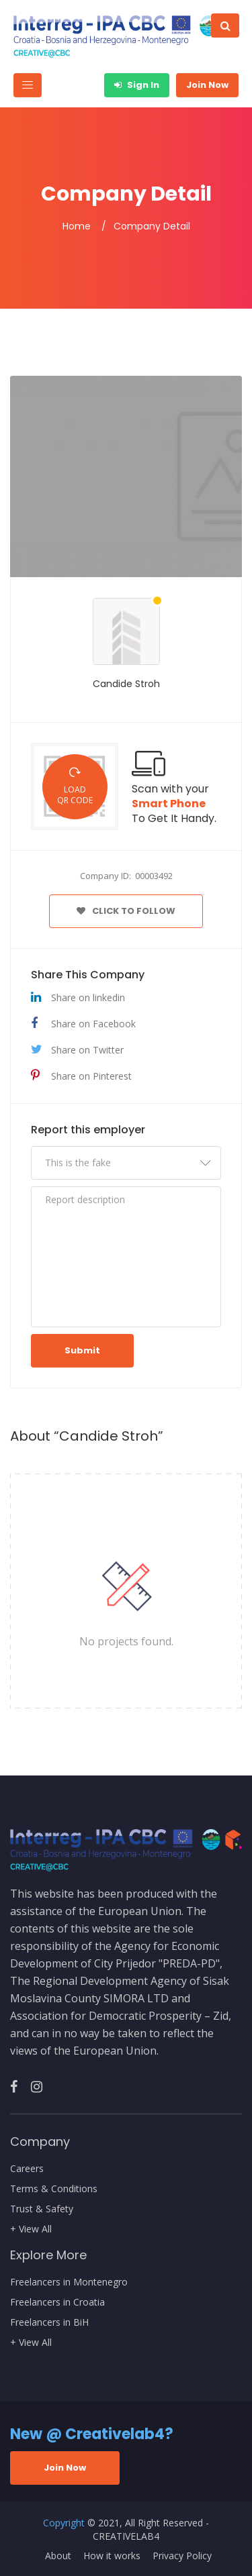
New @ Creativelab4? (91, 2434)
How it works (111, 2556)
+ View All (31, 2229)
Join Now (207, 85)
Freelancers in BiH (49, 2322)
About (58, 2556)
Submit (82, 1350)
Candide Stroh (126, 683)
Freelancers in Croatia (57, 2302)
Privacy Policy (182, 2556)
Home (76, 226)
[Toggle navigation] (27, 85)
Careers (27, 2168)
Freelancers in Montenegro (69, 2282)
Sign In (136, 85)
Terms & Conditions (53, 2188)
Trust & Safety (41, 2209)
